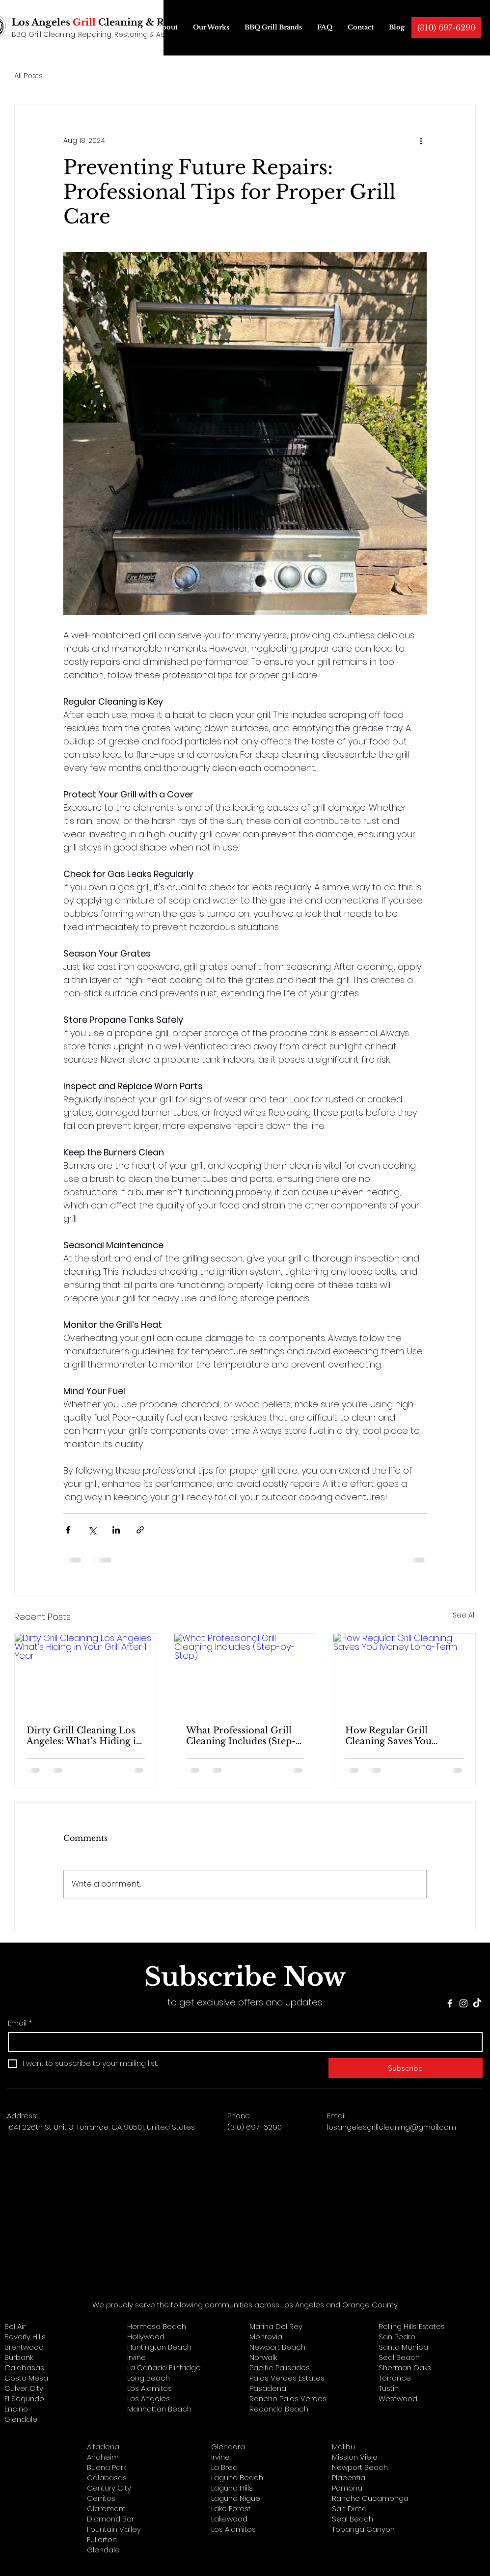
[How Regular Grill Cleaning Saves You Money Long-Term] (404, 1673)
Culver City (23, 2388)
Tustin (389, 2388)
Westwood (398, 2398)
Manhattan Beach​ (159, 2409)
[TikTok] (477, 2003)
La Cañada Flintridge (164, 2367)
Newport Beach (277, 2347)
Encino (16, 2409)
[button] (120, 27)
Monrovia (265, 2336)
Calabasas (24, 2367)
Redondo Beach (278, 2409)
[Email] (242, 2042)
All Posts (28, 75)
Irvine (136, 2357)
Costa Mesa (26, 2378)
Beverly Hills (25, 2336)
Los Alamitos (149, 2388)
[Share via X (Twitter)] (92, 1530)
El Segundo (24, 2398)
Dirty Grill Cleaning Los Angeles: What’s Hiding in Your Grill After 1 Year (84, 1736)
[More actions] (421, 140)
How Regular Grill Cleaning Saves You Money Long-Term (388, 1736)
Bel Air (15, 2326)
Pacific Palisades (279, 2367)
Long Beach (148, 2378)
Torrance (395, 2378)
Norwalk (263, 2357)
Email (20, 2023)
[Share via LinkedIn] (116, 1530)
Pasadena (267, 2388)
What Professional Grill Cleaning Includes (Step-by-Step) (241, 1736)
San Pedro (397, 2336)
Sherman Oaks (405, 2367)
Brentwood (24, 2347)
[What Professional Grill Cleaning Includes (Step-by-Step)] (245, 1673)
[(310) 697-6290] (446, 27)
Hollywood (145, 2336)
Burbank (18, 2357)
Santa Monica (403, 2347)
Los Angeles (148, 2398)
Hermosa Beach (156, 2326)
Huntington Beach (159, 2347)
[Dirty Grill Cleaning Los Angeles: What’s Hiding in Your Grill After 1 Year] (86, 1673)
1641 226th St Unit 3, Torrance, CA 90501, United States (101, 2127)
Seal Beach (399, 2357)
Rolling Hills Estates (412, 2326)
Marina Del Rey (275, 2326)
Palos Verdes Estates (287, 2378)
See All (464, 1615)
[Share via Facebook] (68, 1530)
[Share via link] (140, 1530)
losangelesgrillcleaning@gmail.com (391, 2127)
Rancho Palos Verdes (288, 2398)
